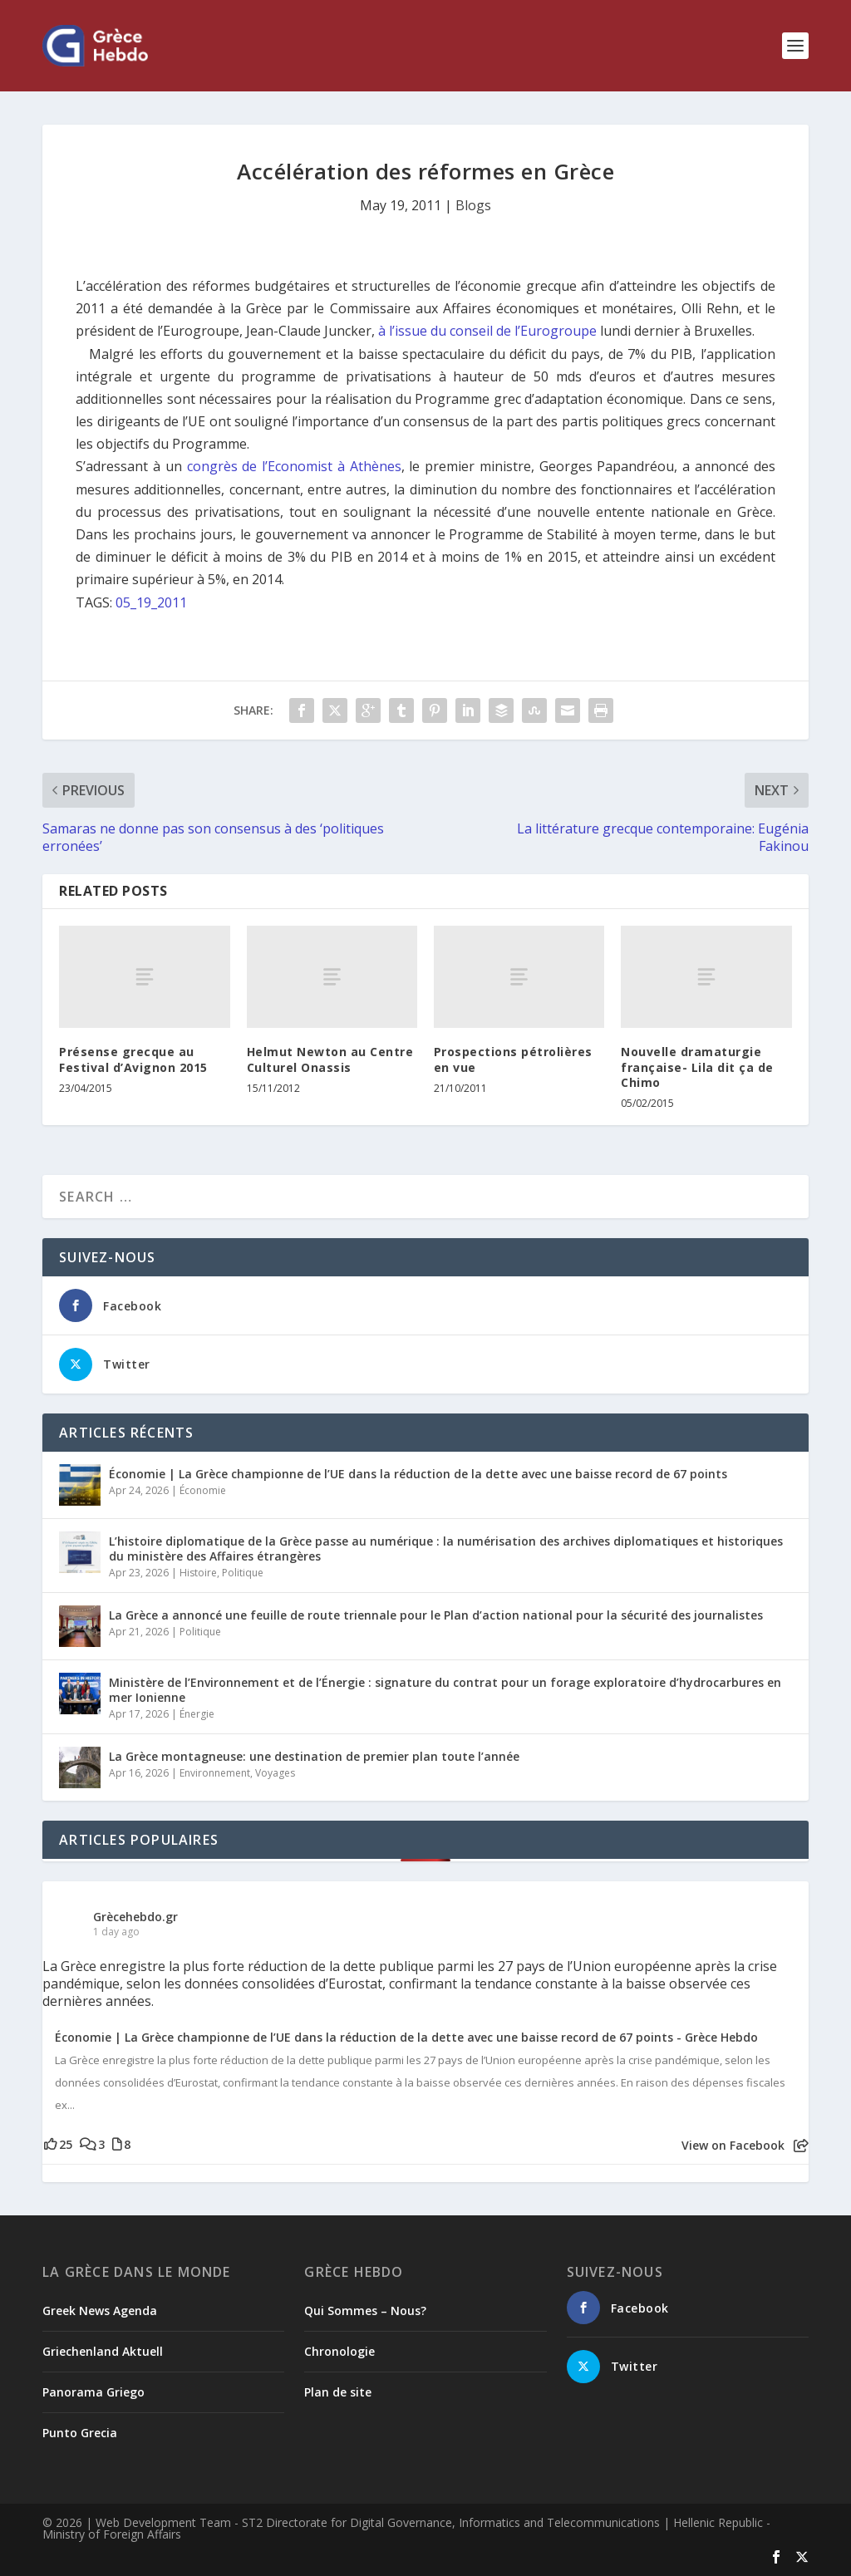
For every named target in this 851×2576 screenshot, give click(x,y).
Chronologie (339, 2351)
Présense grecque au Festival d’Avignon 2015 (133, 1059)
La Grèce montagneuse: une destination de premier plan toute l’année (314, 1756)
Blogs (473, 205)
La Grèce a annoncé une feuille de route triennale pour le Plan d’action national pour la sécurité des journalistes (436, 1615)
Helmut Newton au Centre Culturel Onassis (330, 1059)
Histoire (198, 1573)
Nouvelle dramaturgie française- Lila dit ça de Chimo (697, 1066)
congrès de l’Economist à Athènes (294, 466)
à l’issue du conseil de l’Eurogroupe (487, 331)
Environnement (215, 1773)
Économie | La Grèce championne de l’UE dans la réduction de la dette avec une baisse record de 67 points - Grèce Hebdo (406, 2037)
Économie (203, 1490)
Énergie (197, 1714)
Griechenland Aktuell (102, 2351)
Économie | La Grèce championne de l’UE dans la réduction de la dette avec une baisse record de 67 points (418, 1474)
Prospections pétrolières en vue (513, 1059)
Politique (242, 1573)
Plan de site (337, 2392)
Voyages (275, 1773)
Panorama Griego (93, 2392)
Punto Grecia (79, 2433)
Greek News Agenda (99, 2310)
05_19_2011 (151, 602)
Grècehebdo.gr (135, 1917)
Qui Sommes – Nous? (365, 2310)
